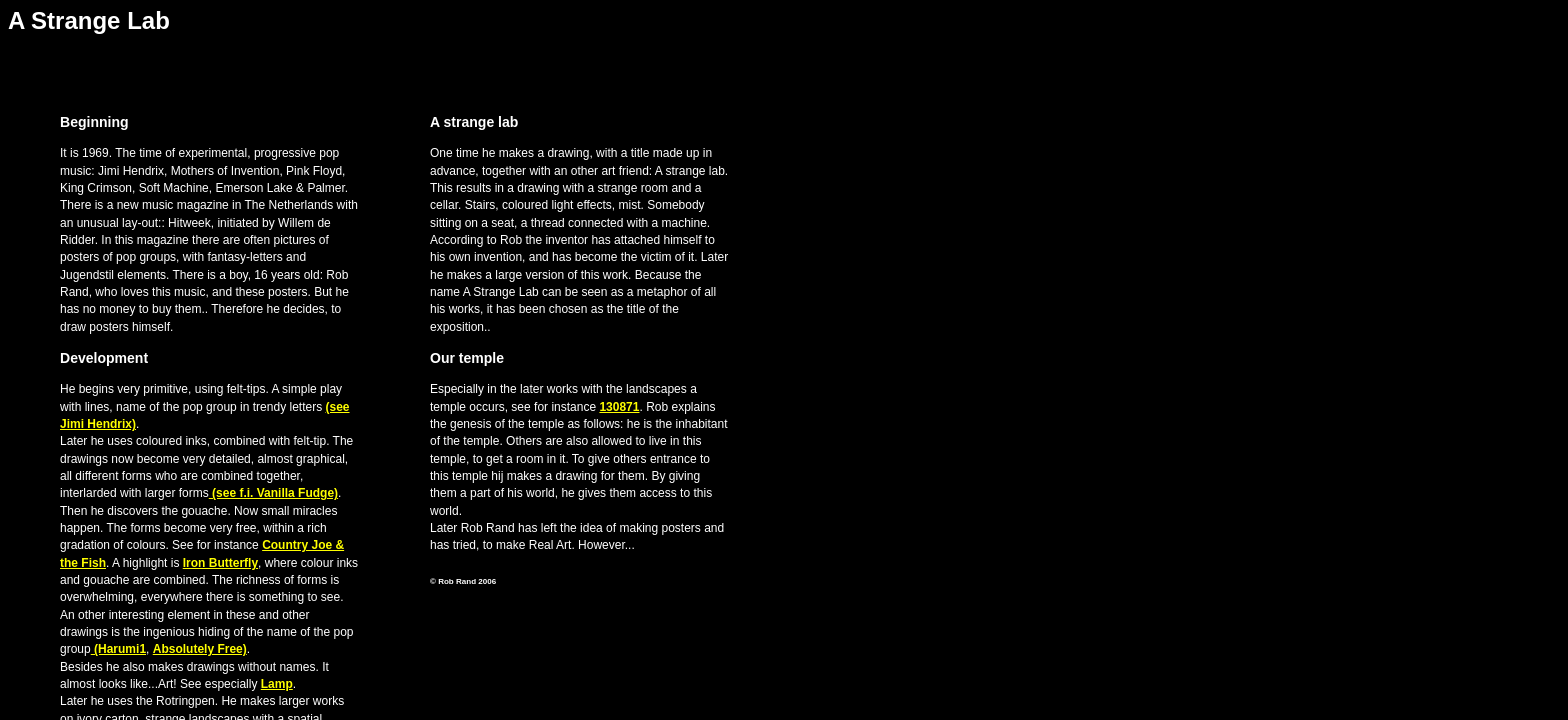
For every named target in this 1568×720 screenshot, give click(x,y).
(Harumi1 (118, 649)
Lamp (277, 684)
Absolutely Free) (200, 649)
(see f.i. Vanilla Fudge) (273, 493)
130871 (619, 407)
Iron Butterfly (220, 563)
